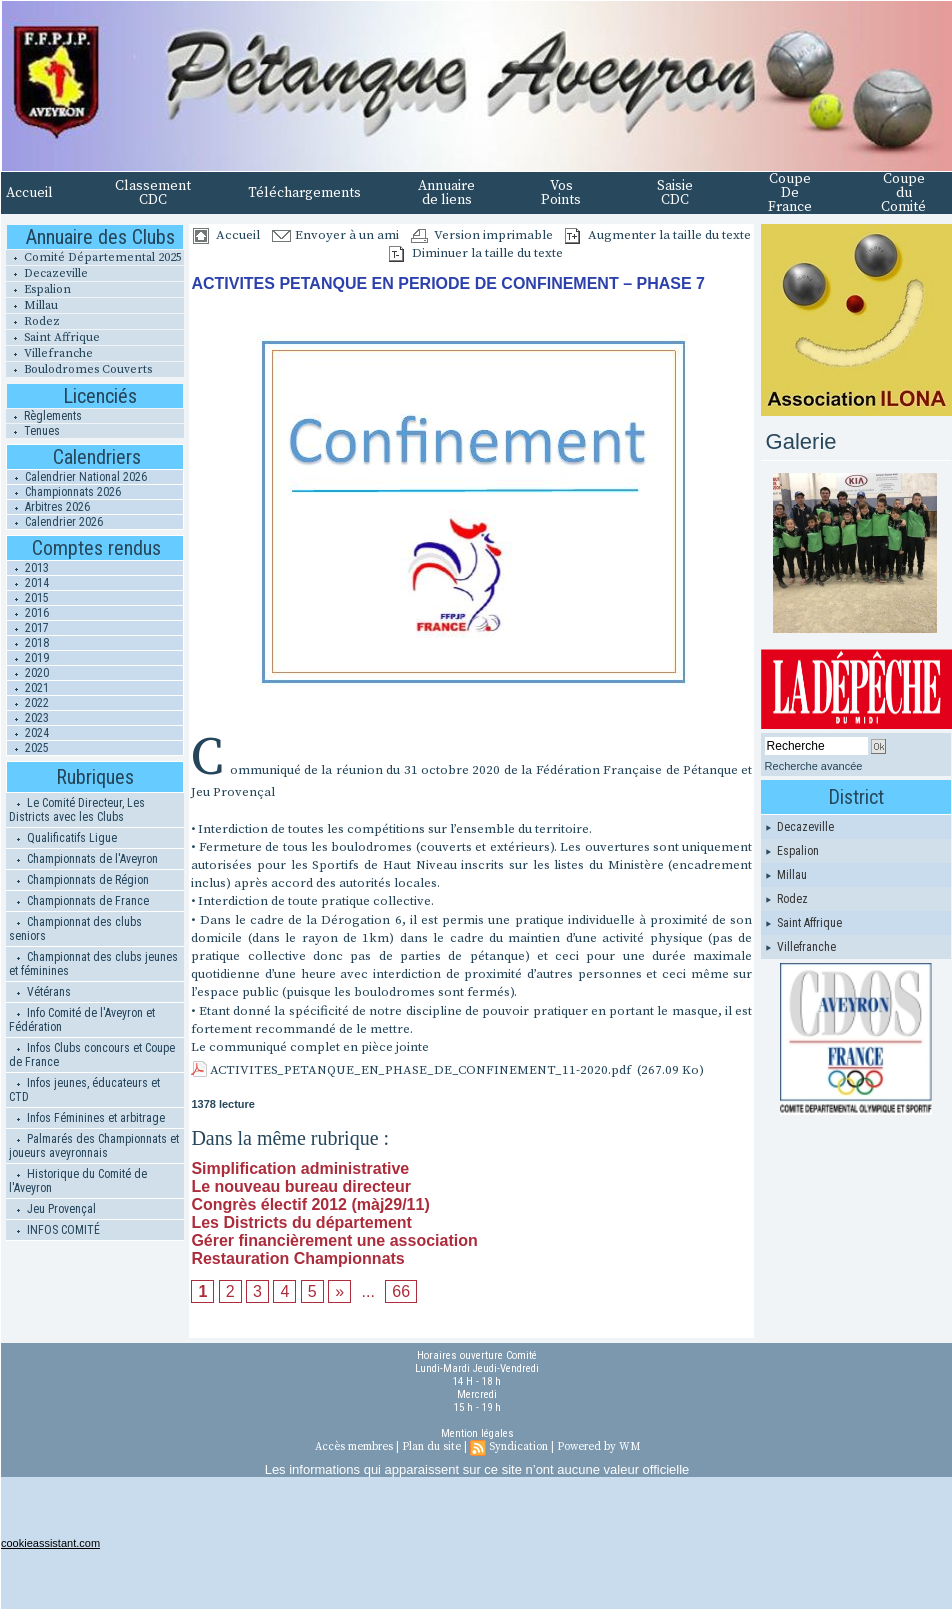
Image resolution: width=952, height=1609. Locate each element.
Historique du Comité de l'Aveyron (78, 1181)
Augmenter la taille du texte (658, 235)
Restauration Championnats (297, 1258)
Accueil (29, 193)
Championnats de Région (79, 880)
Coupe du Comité (903, 193)
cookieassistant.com (50, 1543)
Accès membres (354, 1447)
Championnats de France (79, 901)
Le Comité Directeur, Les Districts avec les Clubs (77, 810)
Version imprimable (482, 235)
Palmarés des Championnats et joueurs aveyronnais (94, 1146)
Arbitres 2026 (48, 507)
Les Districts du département (301, 1222)
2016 (28, 613)
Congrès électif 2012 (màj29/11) (310, 1204)
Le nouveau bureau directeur (301, 1186)
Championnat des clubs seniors (75, 929)
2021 (28, 688)
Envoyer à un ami (335, 235)
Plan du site (431, 1447)
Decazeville (47, 273)
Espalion (38, 289)
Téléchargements (304, 193)
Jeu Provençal (52, 1209)
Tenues (33, 431)
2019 (28, 658)
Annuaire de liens (446, 193)
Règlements (44, 416)
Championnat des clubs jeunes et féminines (93, 964)
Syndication (518, 1447)
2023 (28, 718)
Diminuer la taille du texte (476, 253)
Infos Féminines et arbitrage (87, 1118)
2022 (28, 703)
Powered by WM (598, 1447)
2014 (28, 583)
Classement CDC (153, 193)
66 (401, 1291)
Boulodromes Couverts (79, 369)
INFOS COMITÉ (54, 1230)
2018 (28, 643)
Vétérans (40, 992)
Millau (32, 305)
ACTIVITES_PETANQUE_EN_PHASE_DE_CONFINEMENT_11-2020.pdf (420, 1070)
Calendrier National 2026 (77, 477)
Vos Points (561, 193)
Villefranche (49, 353)
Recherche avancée (814, 766)
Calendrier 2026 (55, 522)
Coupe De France (790, 193)
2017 (28, 628)
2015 (28, 598)
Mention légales (477, 1433)
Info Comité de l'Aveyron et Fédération (82, 1020)
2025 (28, 748)
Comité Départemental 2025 (94, 257)
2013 (28, 568)
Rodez (33, 321)
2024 (28, 733)
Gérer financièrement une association (334, 1240)
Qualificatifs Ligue (63, 838)
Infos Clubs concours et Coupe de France (92, 1055)
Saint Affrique (53, 337)
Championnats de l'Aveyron (83, 859)
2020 (28, 673)
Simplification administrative (300, 1168)
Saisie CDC (675, 193)
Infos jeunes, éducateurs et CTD (84, 1090)
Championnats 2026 (64, 492)
